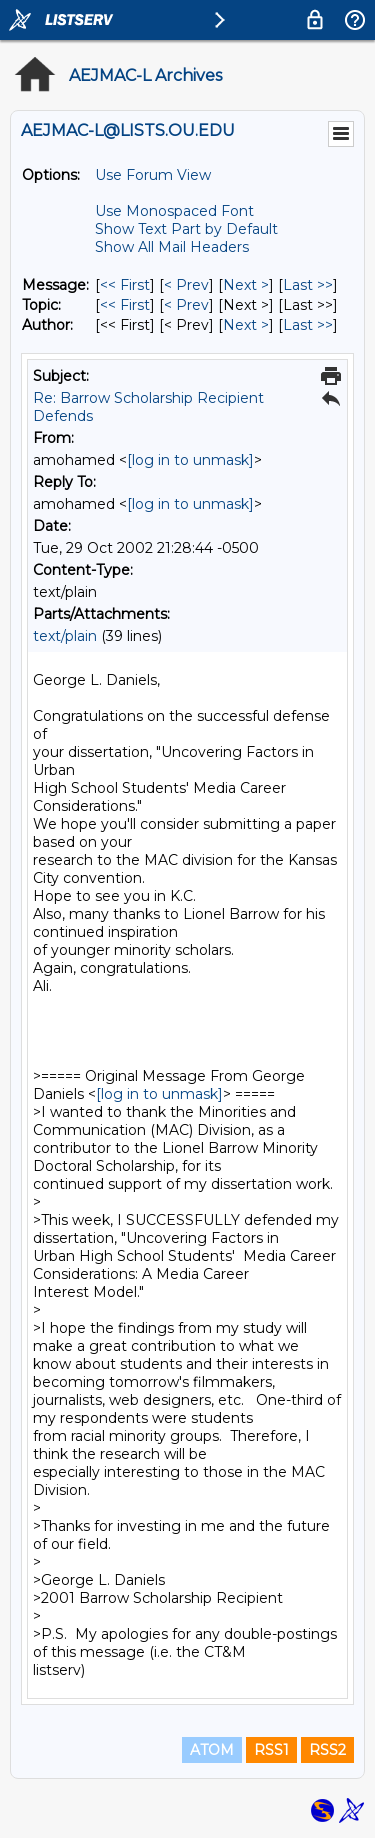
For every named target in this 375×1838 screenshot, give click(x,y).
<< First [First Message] (125, 285)
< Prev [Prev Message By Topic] (186, 305)
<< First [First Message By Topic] (125, 305)
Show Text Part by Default (186, 229)
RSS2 (327, 1750)
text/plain (65, 636)
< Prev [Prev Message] (186, 285)
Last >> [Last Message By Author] (308, 325)
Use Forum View (153, 175)
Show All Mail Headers (172, 247)
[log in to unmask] (190, 460)
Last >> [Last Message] (308, 285)
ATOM (212, 1750)
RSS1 (271, 1750)
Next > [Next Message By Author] (246, 325)
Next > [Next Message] (246, 285)
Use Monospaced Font (174, 211)
